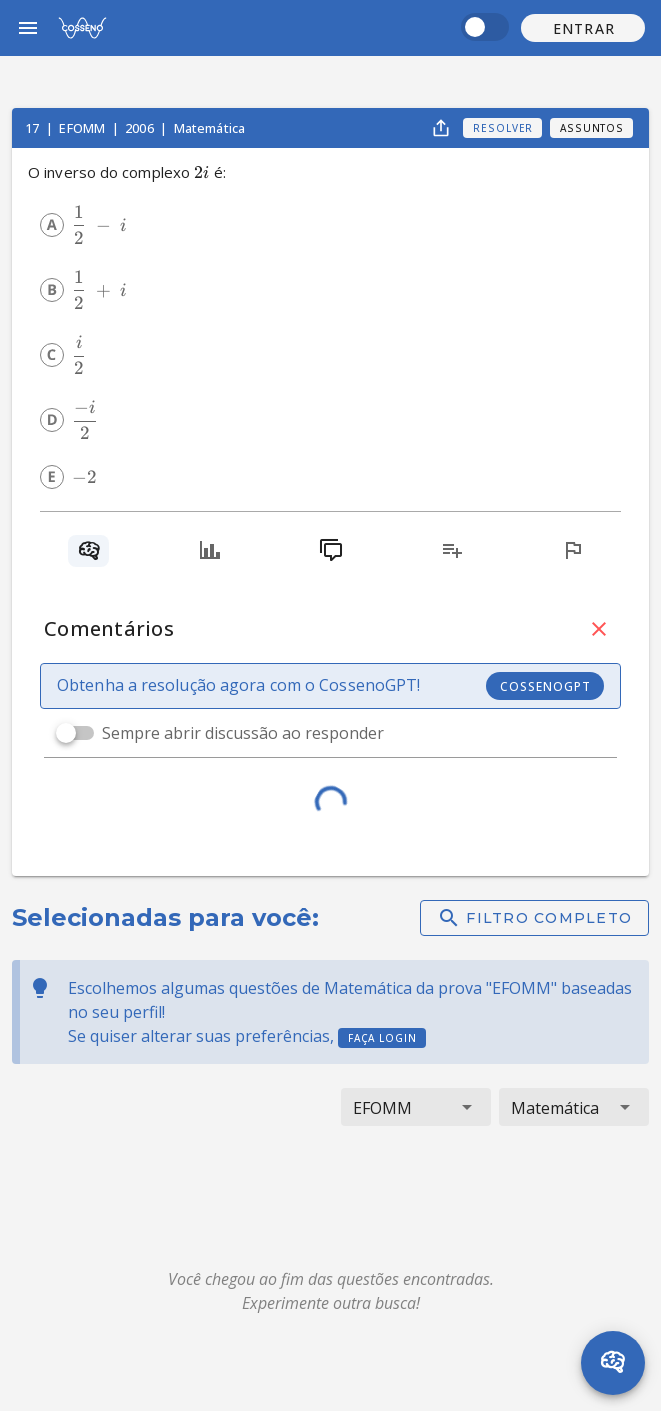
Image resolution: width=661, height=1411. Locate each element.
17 (33, 128)
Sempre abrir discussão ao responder (243, 733)
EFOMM (83, 128)
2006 (141, 128)
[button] (583, 28)
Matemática (210, 128)
